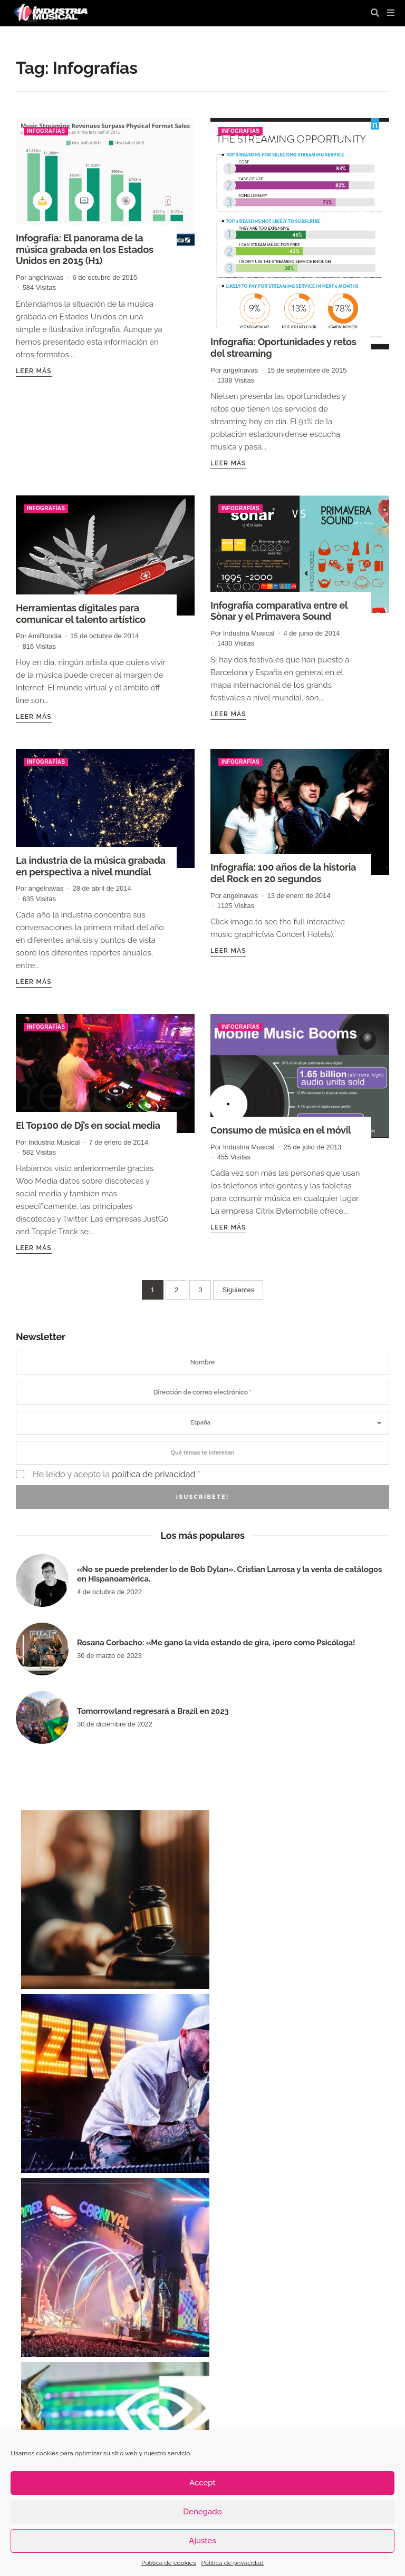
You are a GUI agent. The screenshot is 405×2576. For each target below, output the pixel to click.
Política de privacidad (232, 2563)
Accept (202, 2482)
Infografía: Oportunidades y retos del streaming (282, 347)
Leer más (34, 370)
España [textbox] (200, 1421)
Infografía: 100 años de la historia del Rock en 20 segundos (282, 873)
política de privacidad (153, 1473)
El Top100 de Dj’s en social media (87, 1124)
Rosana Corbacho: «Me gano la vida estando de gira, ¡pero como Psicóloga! (216, 1641)
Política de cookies (168, 2563)
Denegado (202, 2511)
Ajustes (202, 2540)
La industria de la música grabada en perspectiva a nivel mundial (90, 865)
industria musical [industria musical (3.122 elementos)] (218, 2421)
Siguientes (238, 1289)
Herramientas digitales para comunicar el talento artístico (80, 613)
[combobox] (202, 1421)
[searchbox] (202, 1451)
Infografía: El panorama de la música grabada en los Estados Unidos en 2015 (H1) (84, 249)
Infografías (46, 131)
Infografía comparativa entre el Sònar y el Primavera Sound (278, 610)
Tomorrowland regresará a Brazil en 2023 (153, 1710)
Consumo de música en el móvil (280, 1129)
